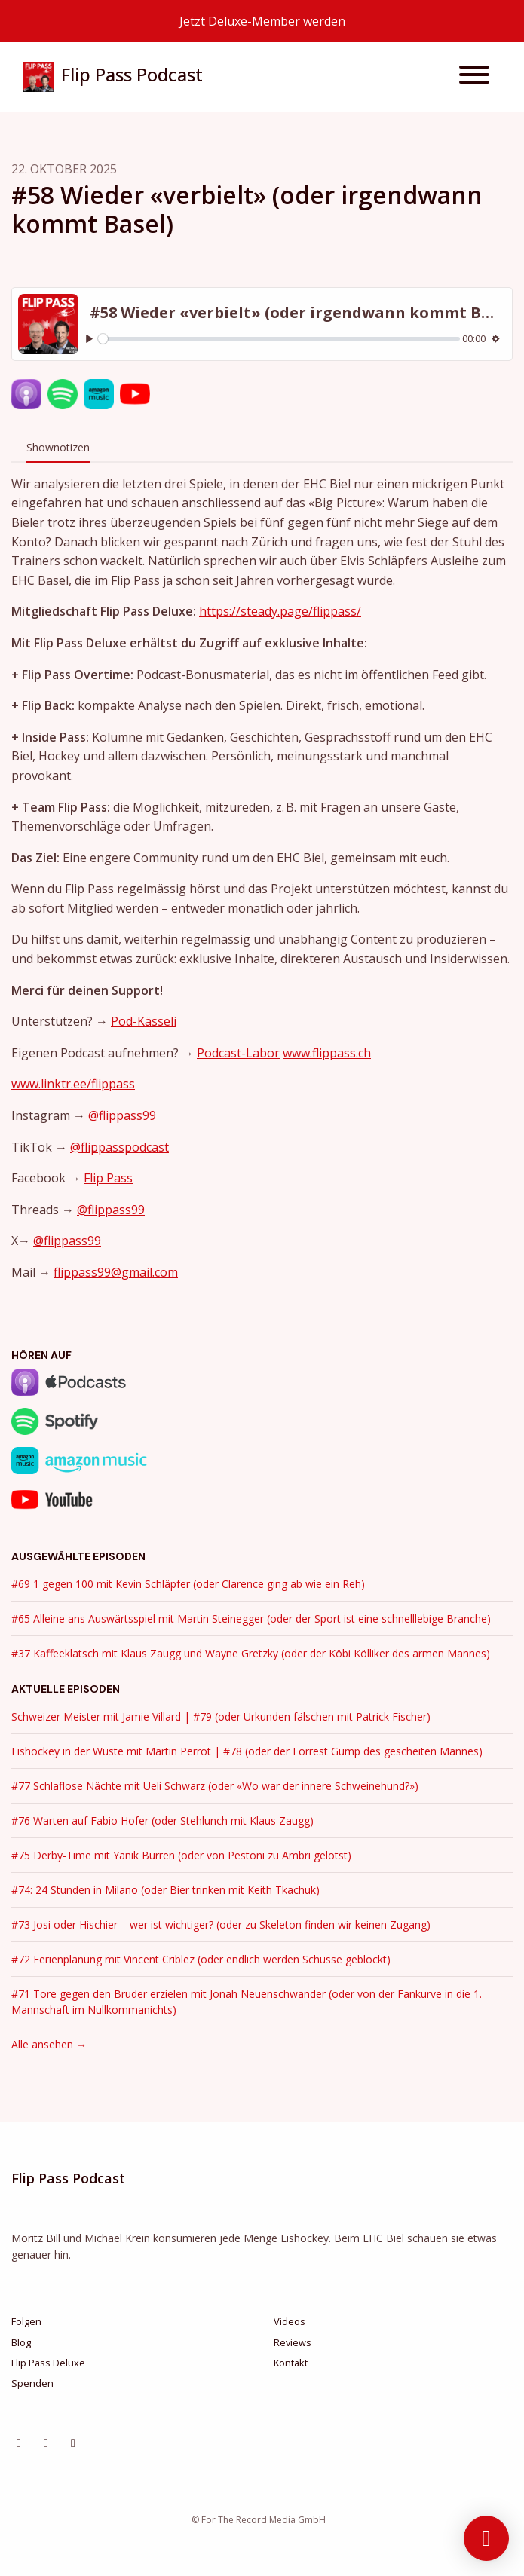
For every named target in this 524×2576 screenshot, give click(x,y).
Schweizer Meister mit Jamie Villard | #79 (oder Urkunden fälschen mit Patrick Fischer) (221, 1716)
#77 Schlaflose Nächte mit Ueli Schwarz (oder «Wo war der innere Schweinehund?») (214, 1786)
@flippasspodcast (119, 1147)
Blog (21, 2342)
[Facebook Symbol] (46, 2442)
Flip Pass (108, 1178)
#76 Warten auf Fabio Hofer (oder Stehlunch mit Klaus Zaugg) (162, 1820)
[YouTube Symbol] (73, 2442)
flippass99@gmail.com (116, 1272)
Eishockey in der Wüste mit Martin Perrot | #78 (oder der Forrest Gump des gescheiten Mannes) (247, 1751)
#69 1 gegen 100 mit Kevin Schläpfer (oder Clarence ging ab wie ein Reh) (188, 1584)
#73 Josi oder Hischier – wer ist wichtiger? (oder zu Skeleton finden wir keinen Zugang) (221, 1924)
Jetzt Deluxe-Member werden (262, 21)
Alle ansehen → (49, 2044)
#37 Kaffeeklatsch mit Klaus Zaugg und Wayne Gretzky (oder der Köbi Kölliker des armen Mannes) (250, 1653)
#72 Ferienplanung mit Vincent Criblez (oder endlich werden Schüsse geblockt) (201, 1959)
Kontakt (291, 2362)
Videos (289, 2321)
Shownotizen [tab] (58, 447)
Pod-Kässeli (143, 1021)
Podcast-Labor (238, 1053)
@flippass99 (122, 1115)
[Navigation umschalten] (474, 76)
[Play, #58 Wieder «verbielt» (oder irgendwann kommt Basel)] (89, 339)
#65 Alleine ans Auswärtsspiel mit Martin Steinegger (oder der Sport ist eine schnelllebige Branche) (251, 1618)
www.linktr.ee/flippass (73, 1083)
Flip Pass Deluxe (48, 2362)
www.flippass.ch (327, 1053)
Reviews (292, 2342)
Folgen (26, 2321)
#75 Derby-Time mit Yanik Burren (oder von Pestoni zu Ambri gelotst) (181, 1855)
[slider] (279, 339)
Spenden (32, 2383)
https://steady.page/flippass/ (280, 611)
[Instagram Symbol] (18, 2442)
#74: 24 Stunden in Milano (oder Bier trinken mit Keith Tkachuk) (165, 1890)
